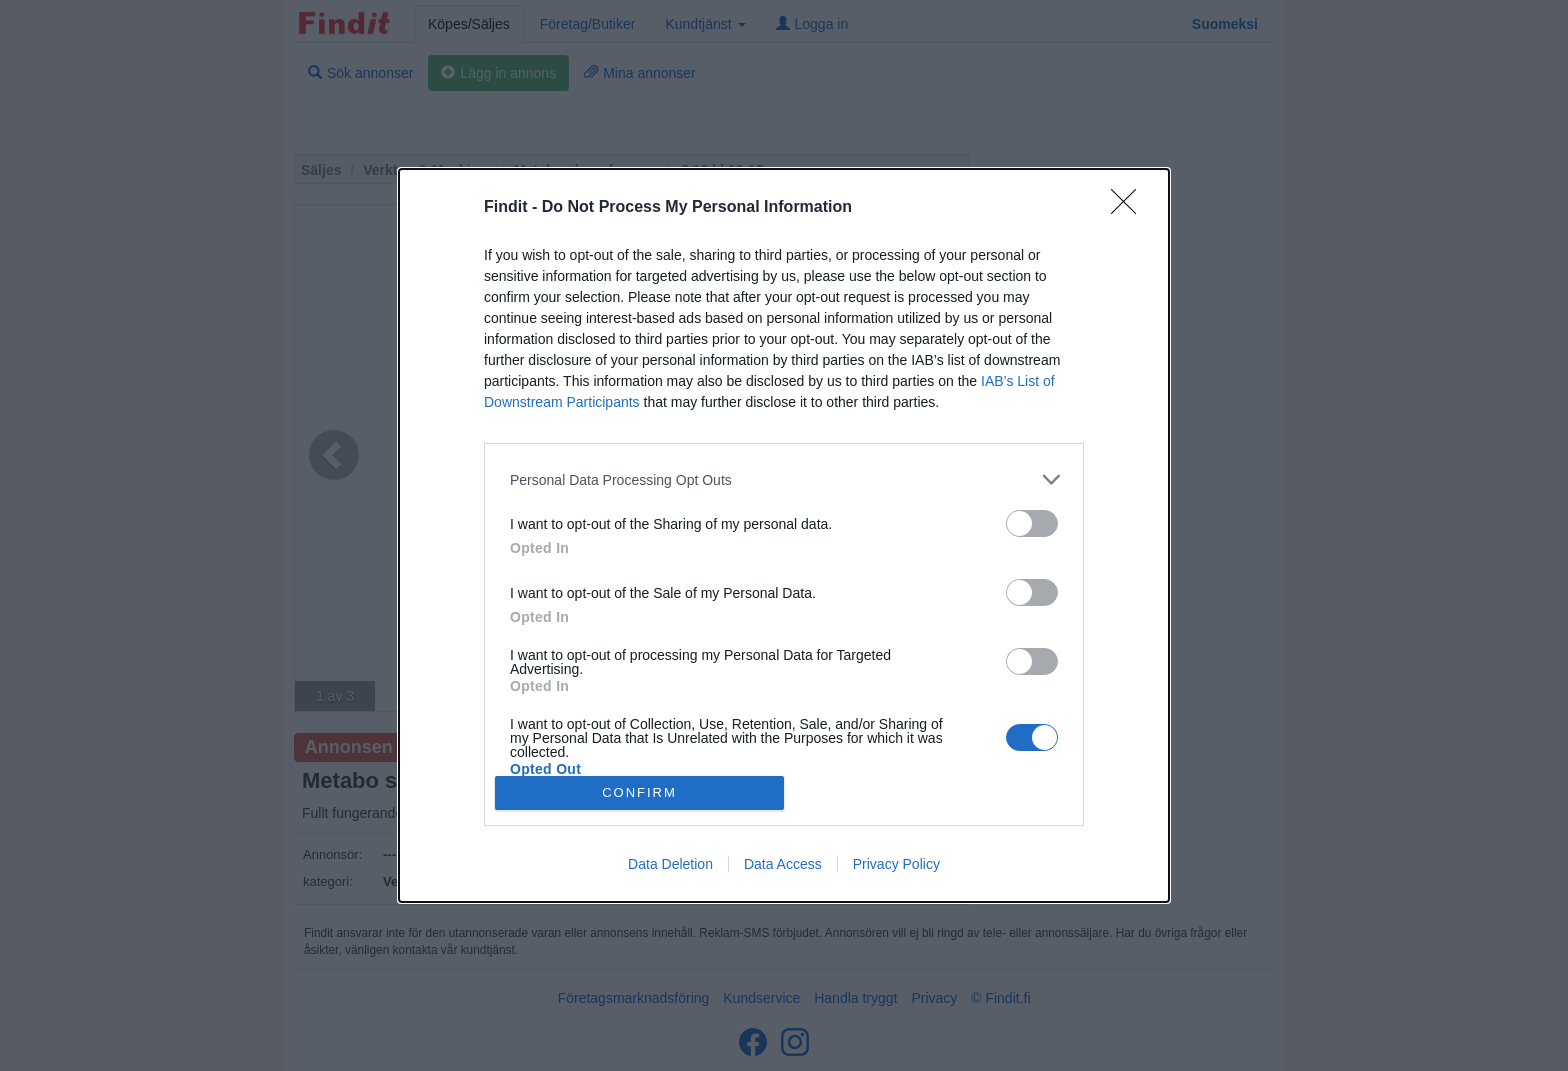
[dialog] (784, 535)
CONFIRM (639, 791)
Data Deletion (670, 864)
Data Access (783, 864)
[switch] (1032, 523)
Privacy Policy (896, 864)
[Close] (1130, 208)
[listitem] (784, 479)
